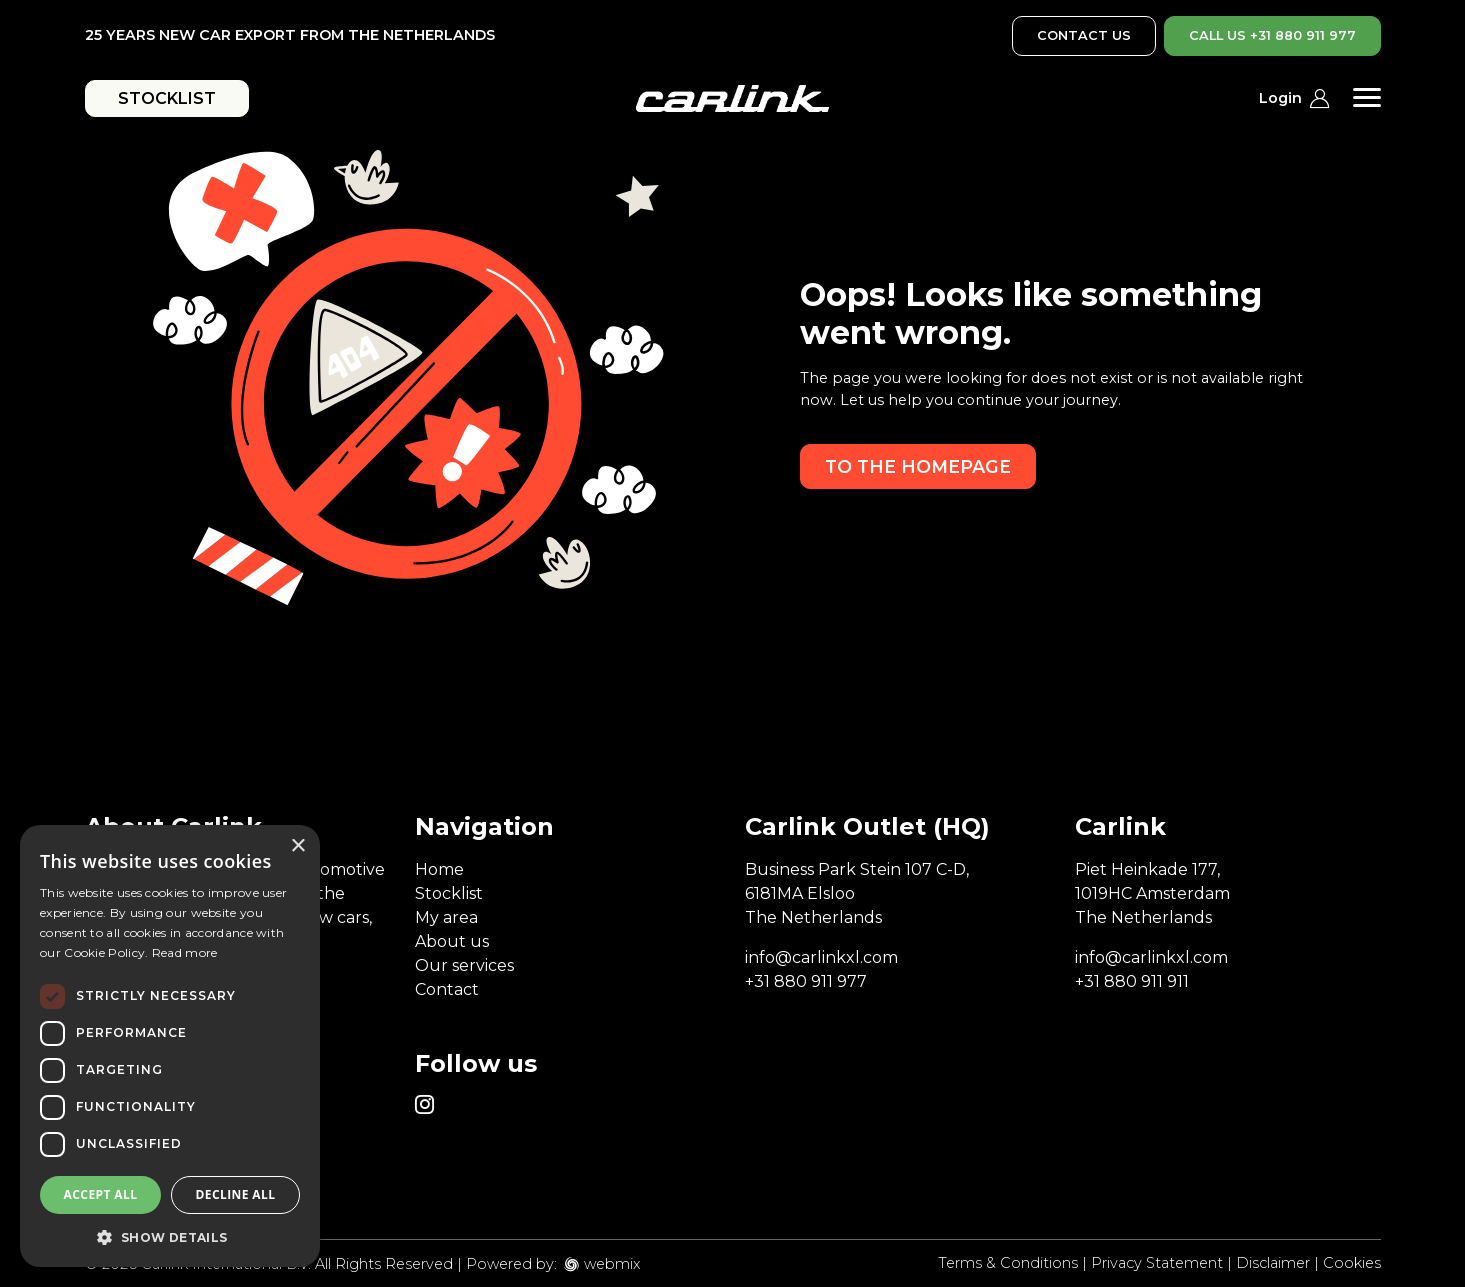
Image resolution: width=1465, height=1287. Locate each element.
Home (439, 869)
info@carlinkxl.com (821, 957)
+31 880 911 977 (806, 981)
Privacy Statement (1157, 1263)
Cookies (1352, 1263)
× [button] (297, 846)
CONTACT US (1084, 35)
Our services (464, 965)
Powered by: (511, 1264)
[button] (170, 1237)
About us (452, 941)
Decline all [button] (236, 1194)
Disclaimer (1273, 1263)
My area (446, 917)
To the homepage (918, 466)
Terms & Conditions (1008, 1263)
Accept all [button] (101, 1194)
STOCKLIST (167, 98)
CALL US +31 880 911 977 (1272, 35)
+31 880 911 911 (1132, 981)
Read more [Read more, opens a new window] (185, 952)
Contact (447, 989)
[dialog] (170, 1046)
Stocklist (449, 893)
